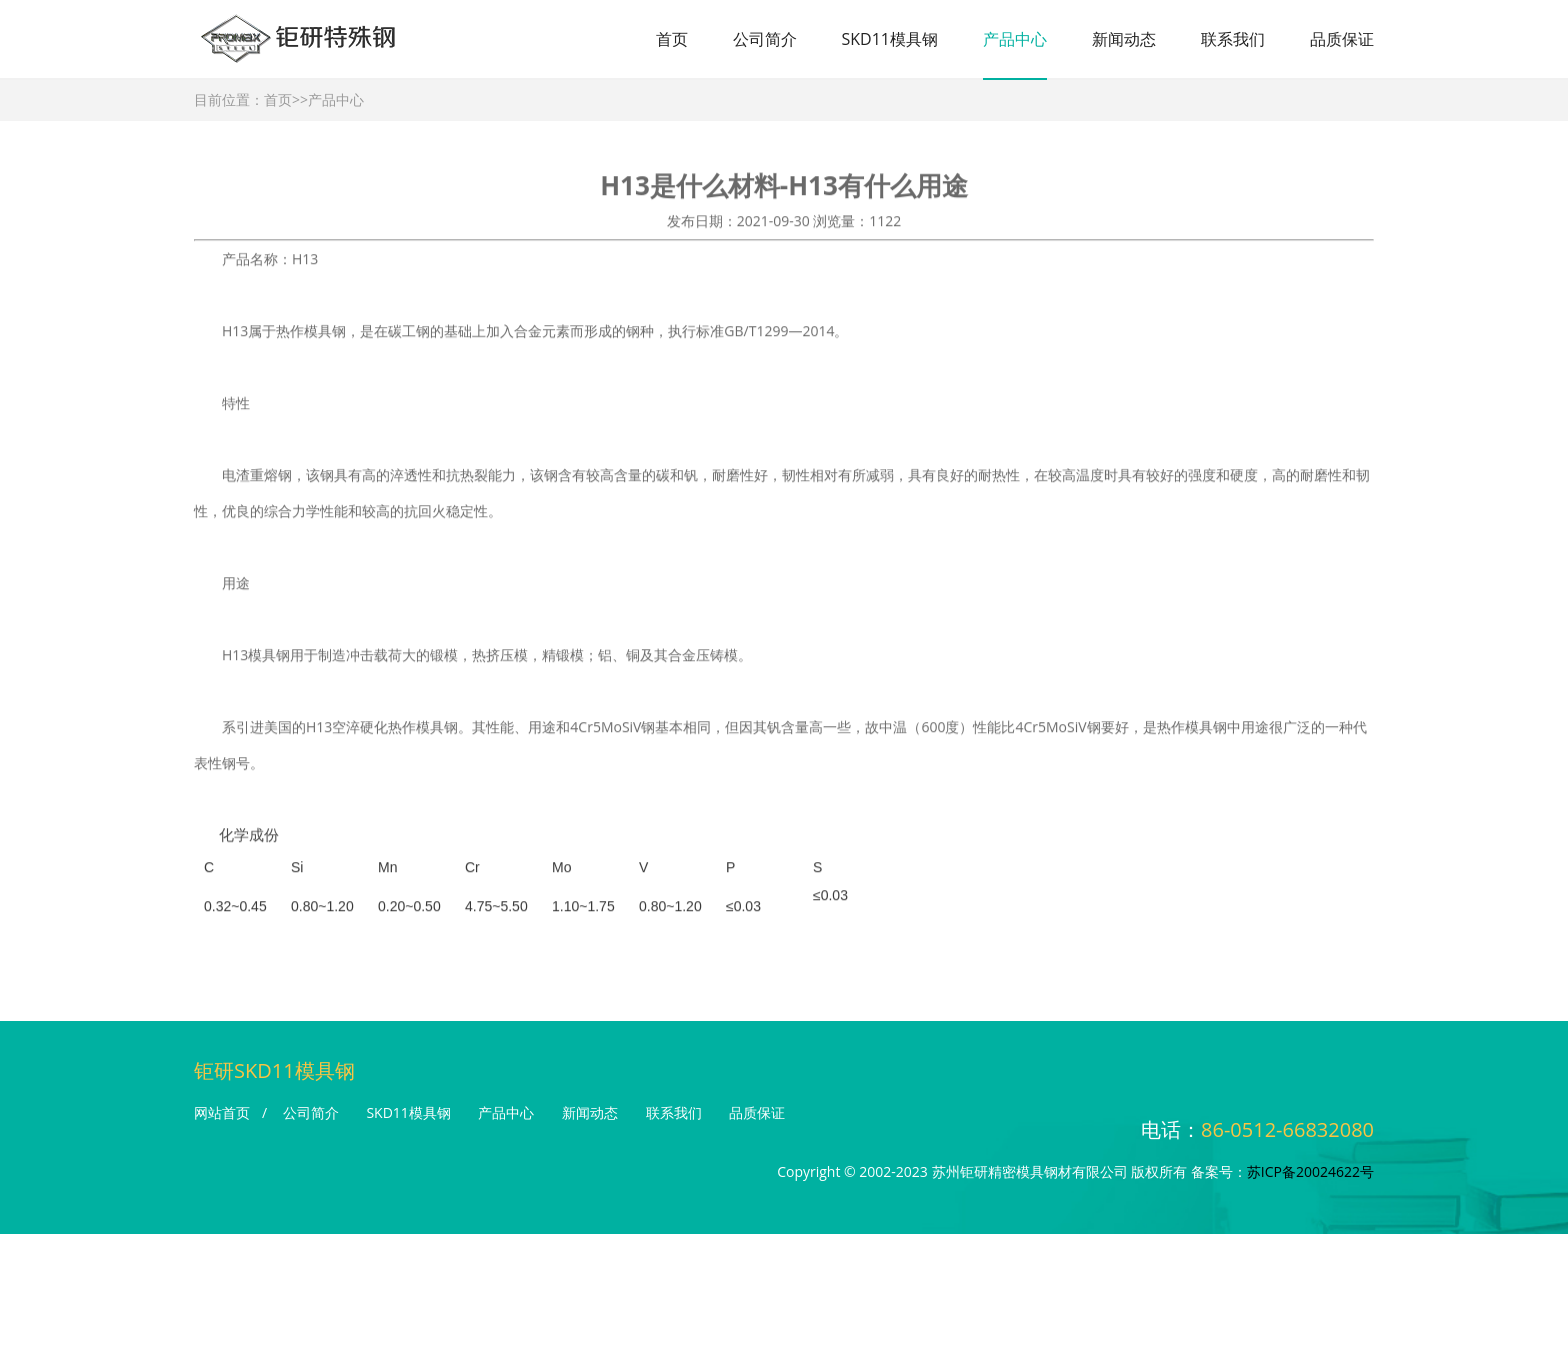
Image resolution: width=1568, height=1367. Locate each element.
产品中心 (1015, 39)
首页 (672, 39)
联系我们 (1233, 39)
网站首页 (222, 1112)
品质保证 (1342, 39)
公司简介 (765, 39)
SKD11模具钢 (890, 39)
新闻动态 (1124, 39)
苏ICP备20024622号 (1310, 1171)
